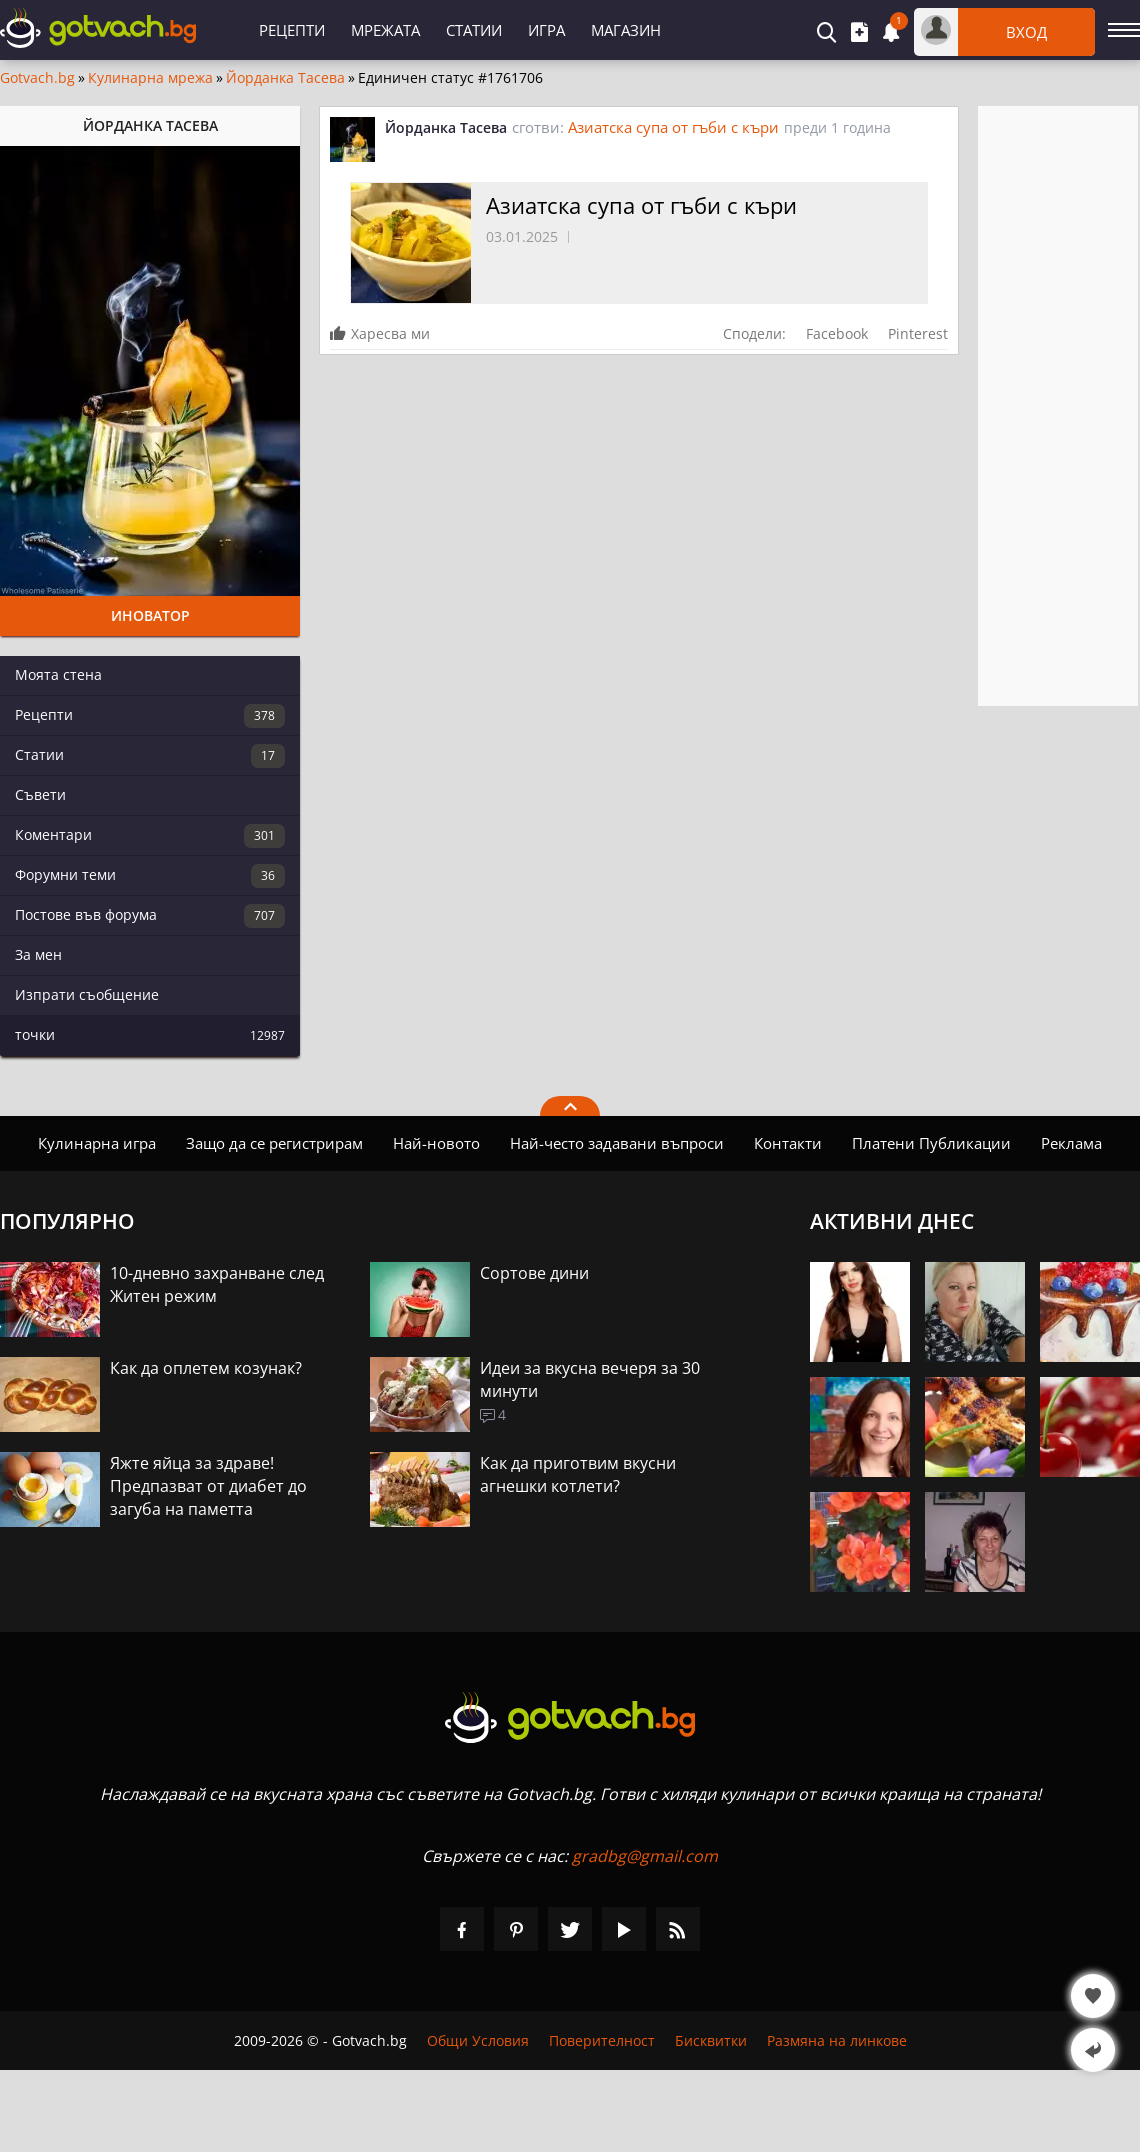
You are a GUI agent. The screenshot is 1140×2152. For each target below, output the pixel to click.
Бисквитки (711, 2040)
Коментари (150, 836)
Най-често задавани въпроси (617, 1143)
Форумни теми (150, 876)
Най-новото (436, 1143)
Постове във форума (150, 916)
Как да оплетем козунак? (206, 1368)
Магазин (626, 30)
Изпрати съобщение (87, 994)
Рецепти (292, 30)
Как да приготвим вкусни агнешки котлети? (578, 1474)
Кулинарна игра (97, 1143)
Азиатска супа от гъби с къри (673, 127)
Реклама (1071, 1143)
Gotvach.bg (37, 78)
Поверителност (602, 2040)
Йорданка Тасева (285, 78)
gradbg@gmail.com (645, 1856)
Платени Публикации (931, 1143)
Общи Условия (478, 2040)
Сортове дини (534, 1273)
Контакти (788, 1143)
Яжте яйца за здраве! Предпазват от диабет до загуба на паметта (208, 1486)
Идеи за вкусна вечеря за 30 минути (590, 1379)
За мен (38, 954)
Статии (474, 30)
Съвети (40, 794)
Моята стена (58, 674)
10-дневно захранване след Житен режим (217, 1284)
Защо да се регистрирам (274, 1143)
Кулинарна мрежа (150, 78)
